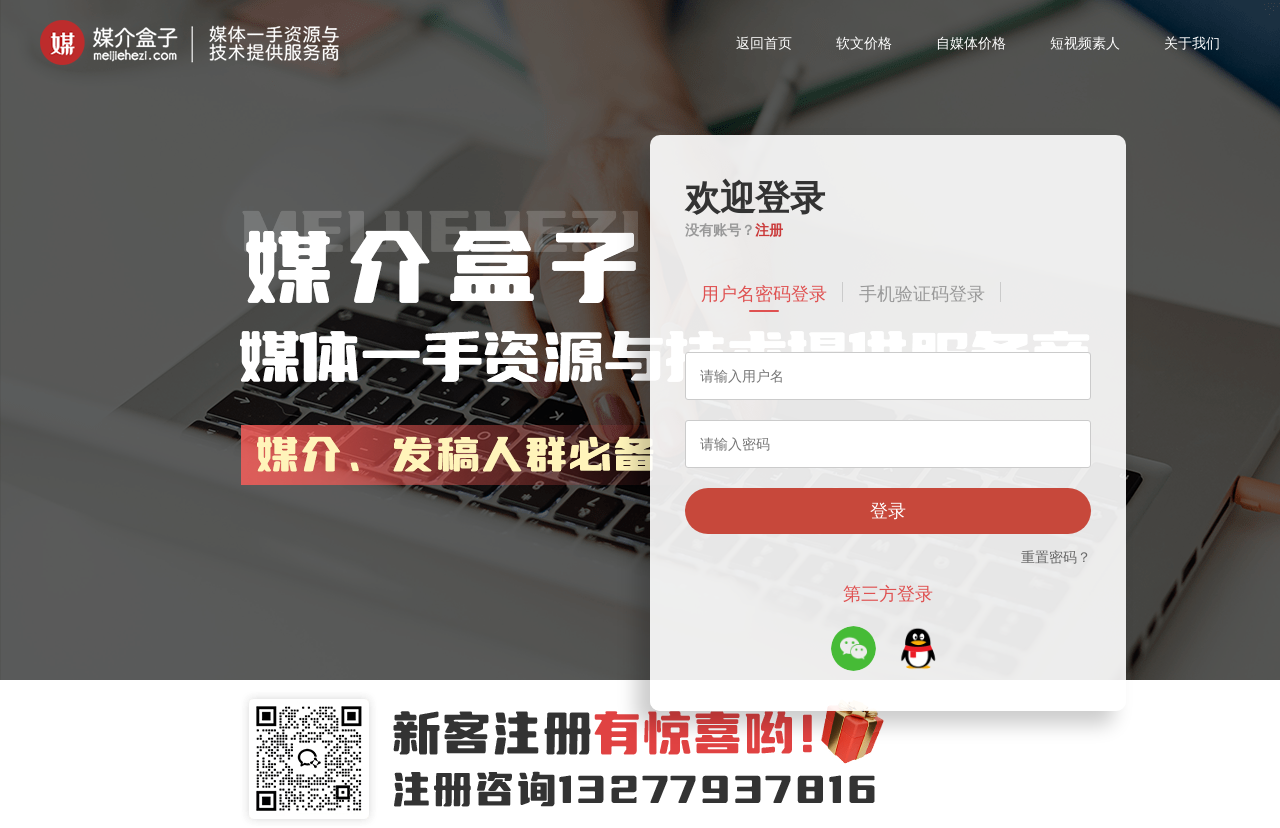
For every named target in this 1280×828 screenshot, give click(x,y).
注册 (769, 230)
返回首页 (764, 43)
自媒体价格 (971, 43)
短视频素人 (1085, 43)
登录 (888, 511)
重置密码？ (1056, 557)
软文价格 (864, 43)
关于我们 (1192, 43)
